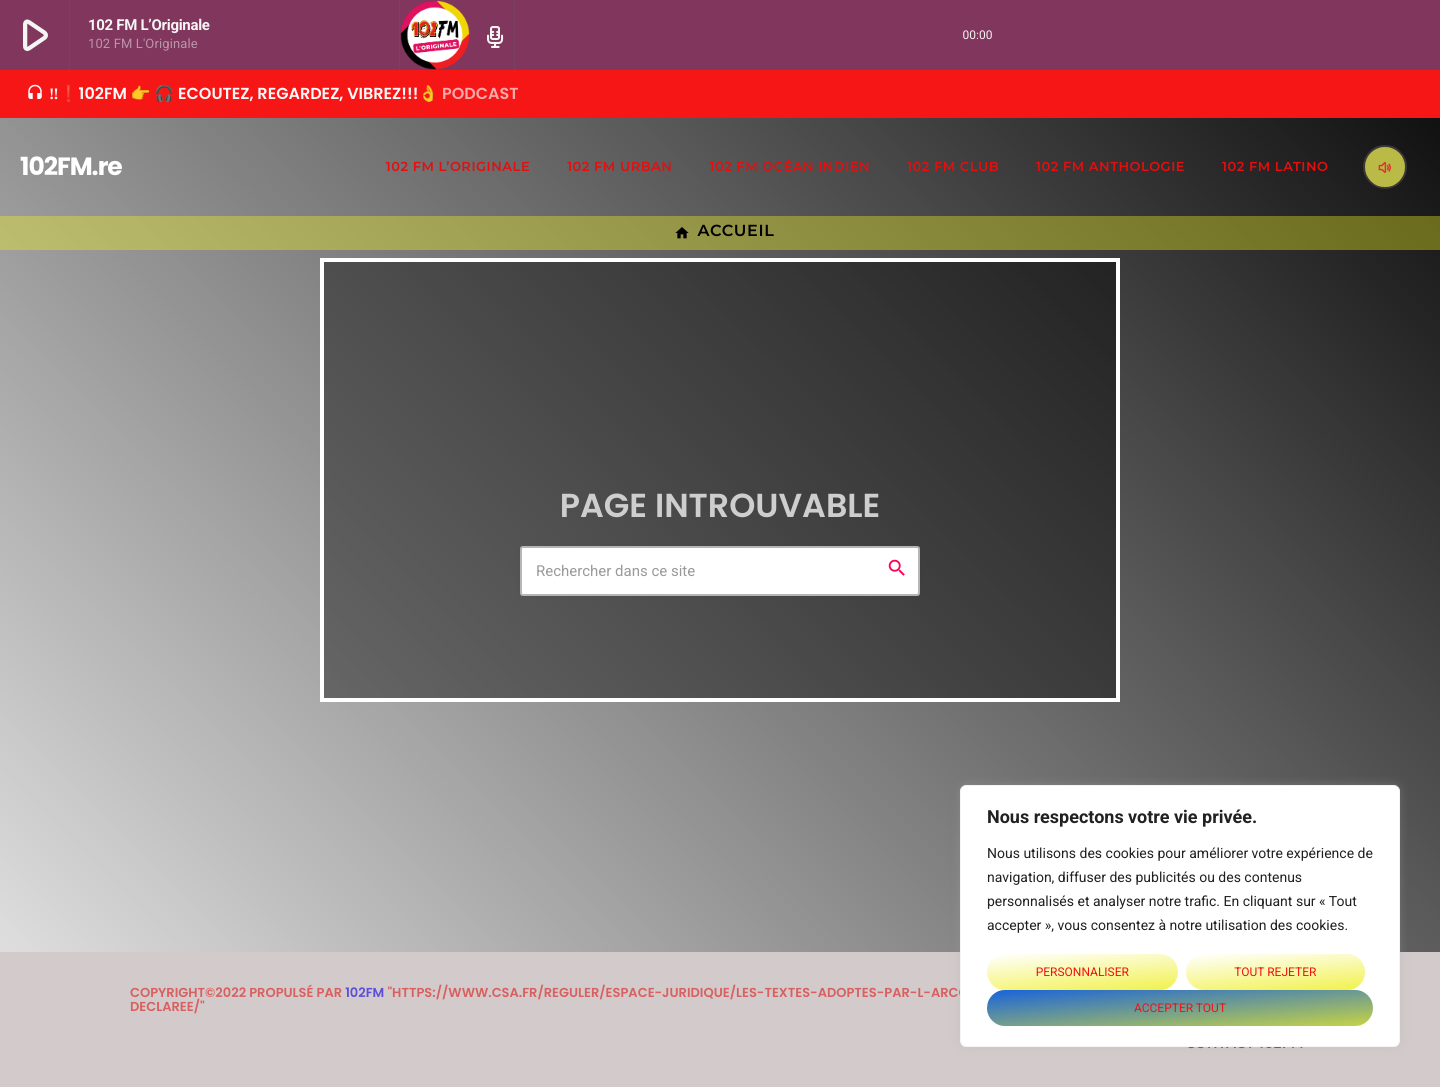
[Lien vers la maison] (55, 167)
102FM (364, 992)
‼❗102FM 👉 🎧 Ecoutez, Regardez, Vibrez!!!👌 (272, 93)
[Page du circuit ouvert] (492, 36)
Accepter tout (1180, 1008)
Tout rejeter (1275, 972)
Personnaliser (1082, 972)
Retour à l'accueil (721, 633)
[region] (1180, 916)
